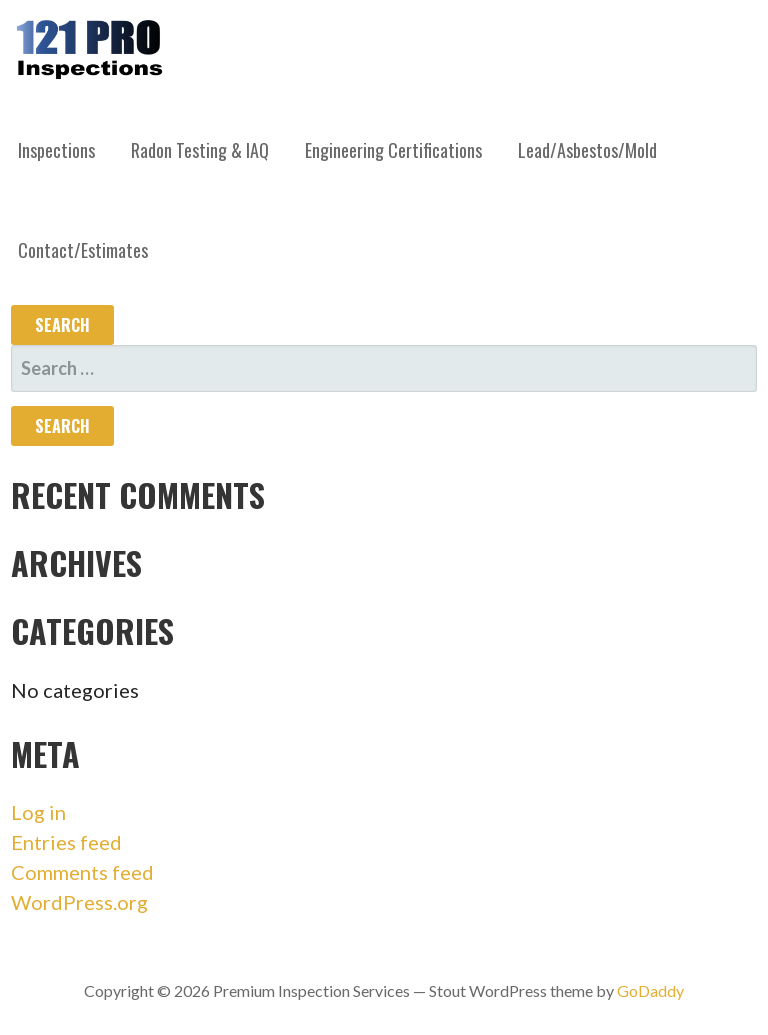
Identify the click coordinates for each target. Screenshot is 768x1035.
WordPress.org (79, 902)
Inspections (56, 150)
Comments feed (82, 872)
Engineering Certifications (393, 150)
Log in (38, 812)
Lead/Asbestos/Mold (587, 150)
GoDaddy (650, 990)
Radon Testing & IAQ (200, 150)
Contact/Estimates (83, 250)
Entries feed (66, 842)
